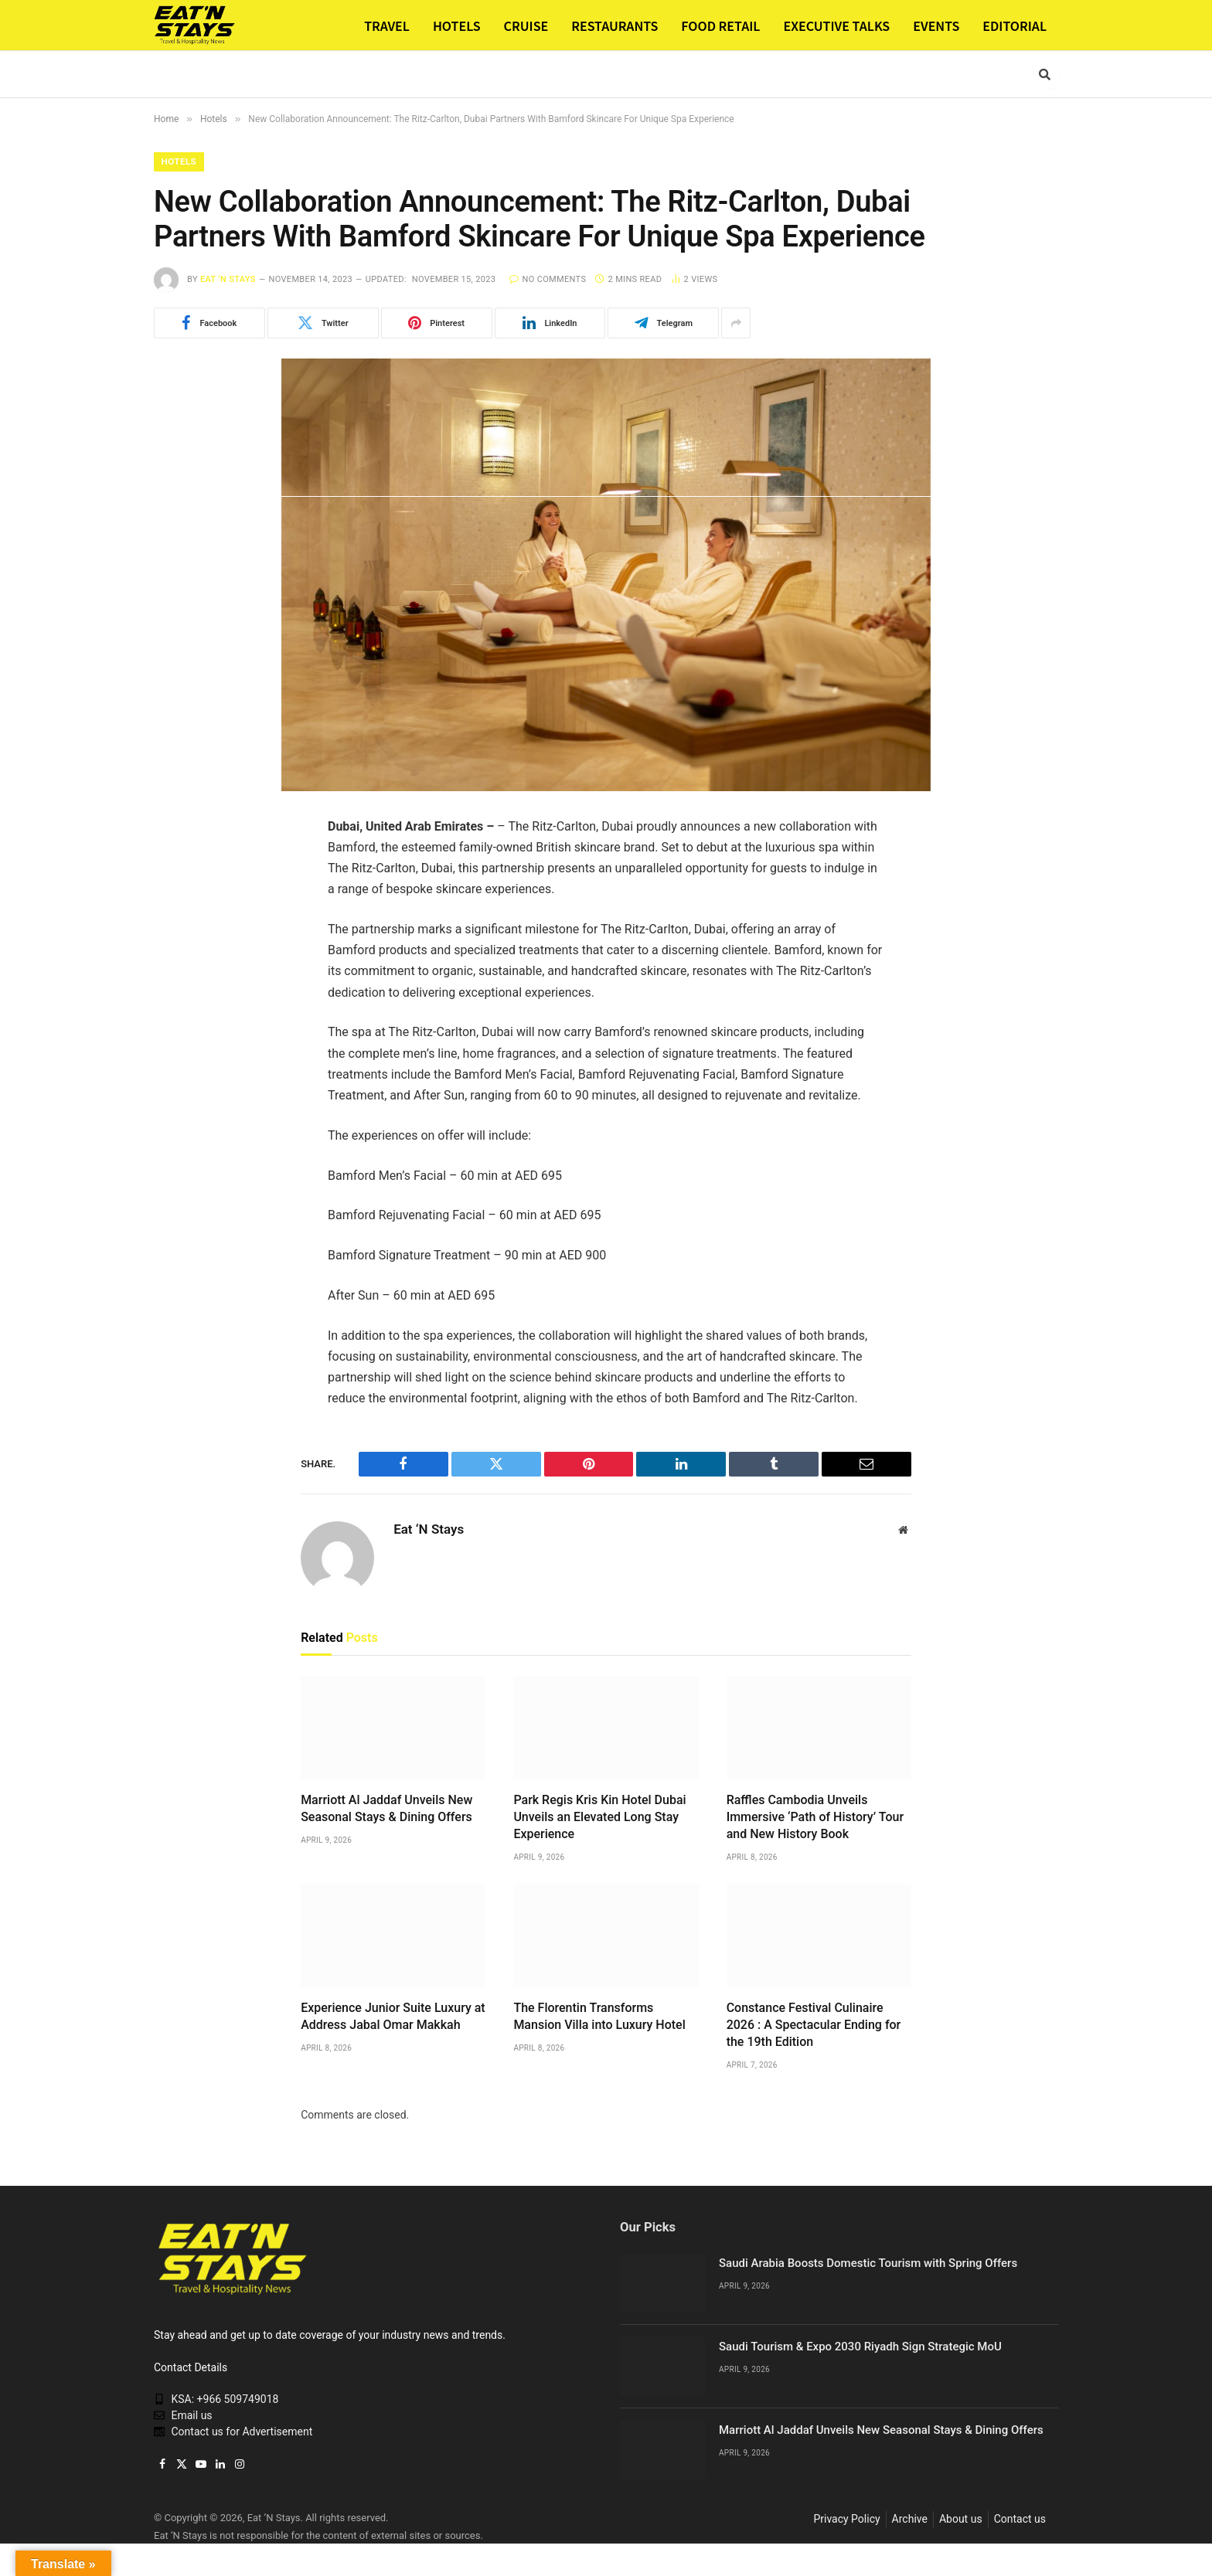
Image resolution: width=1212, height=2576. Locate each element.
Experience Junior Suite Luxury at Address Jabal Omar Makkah (393, 2017)
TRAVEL (387, 25)
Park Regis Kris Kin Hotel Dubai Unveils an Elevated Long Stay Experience (599, 1817)
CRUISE (526, 25)
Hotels (180, 162)
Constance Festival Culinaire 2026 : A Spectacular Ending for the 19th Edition (814, 2025)
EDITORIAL (1014, 25)
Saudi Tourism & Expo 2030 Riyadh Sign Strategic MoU (860, 2347)
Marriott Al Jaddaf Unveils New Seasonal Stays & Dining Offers (386, 1809)
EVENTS (936, 25)
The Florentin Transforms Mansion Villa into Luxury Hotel (599, 2017)
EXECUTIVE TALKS (836, 25)
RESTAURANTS (614, 25)
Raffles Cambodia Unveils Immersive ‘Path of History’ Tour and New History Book (815, 1817)
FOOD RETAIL (720, 25)
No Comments (547, 280)
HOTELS (457, 25)
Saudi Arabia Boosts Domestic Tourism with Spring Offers (868, 2264)
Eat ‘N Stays (228, 280)
